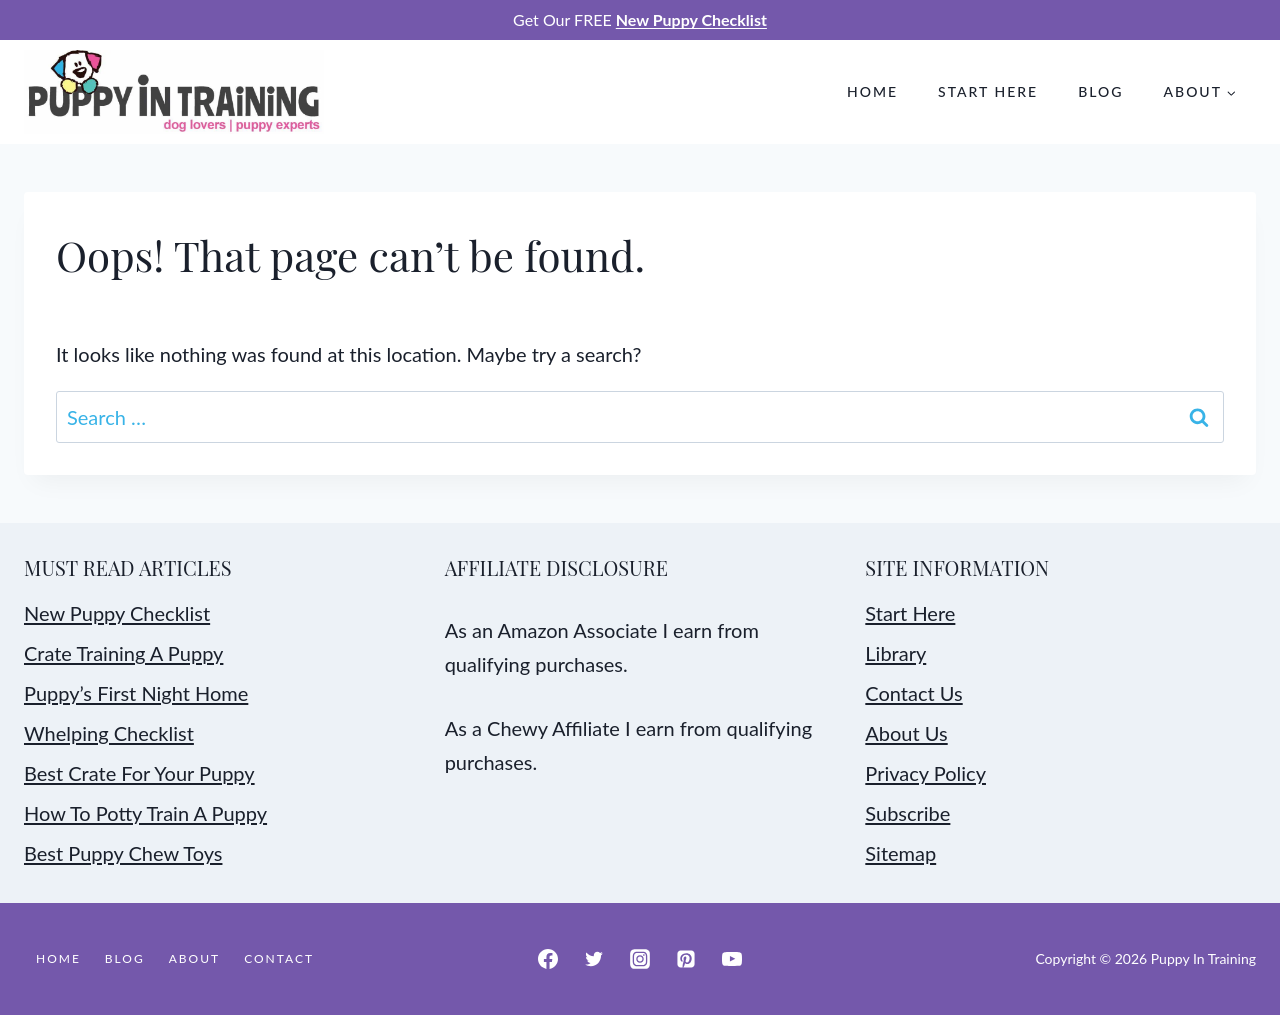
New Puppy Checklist (117, 613)
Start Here (988, 91)
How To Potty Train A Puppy (145, 813)
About (194, 958)
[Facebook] (548, 959)
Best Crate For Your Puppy (139, 773)
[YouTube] (732, 959)
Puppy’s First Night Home (136, 693)
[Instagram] (640, 959)
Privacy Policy (925, 773)
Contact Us (913, 693)
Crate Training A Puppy (123, 653)
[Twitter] (594, 959)
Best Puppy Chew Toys (123, 853)
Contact (279, 958)
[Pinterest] (686, 959)
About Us (906, 733)
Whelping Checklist (109, 733)
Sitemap (900, 853)
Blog (1100, 91)
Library (895, 653)
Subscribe (907, 813)
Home (872, 91)
